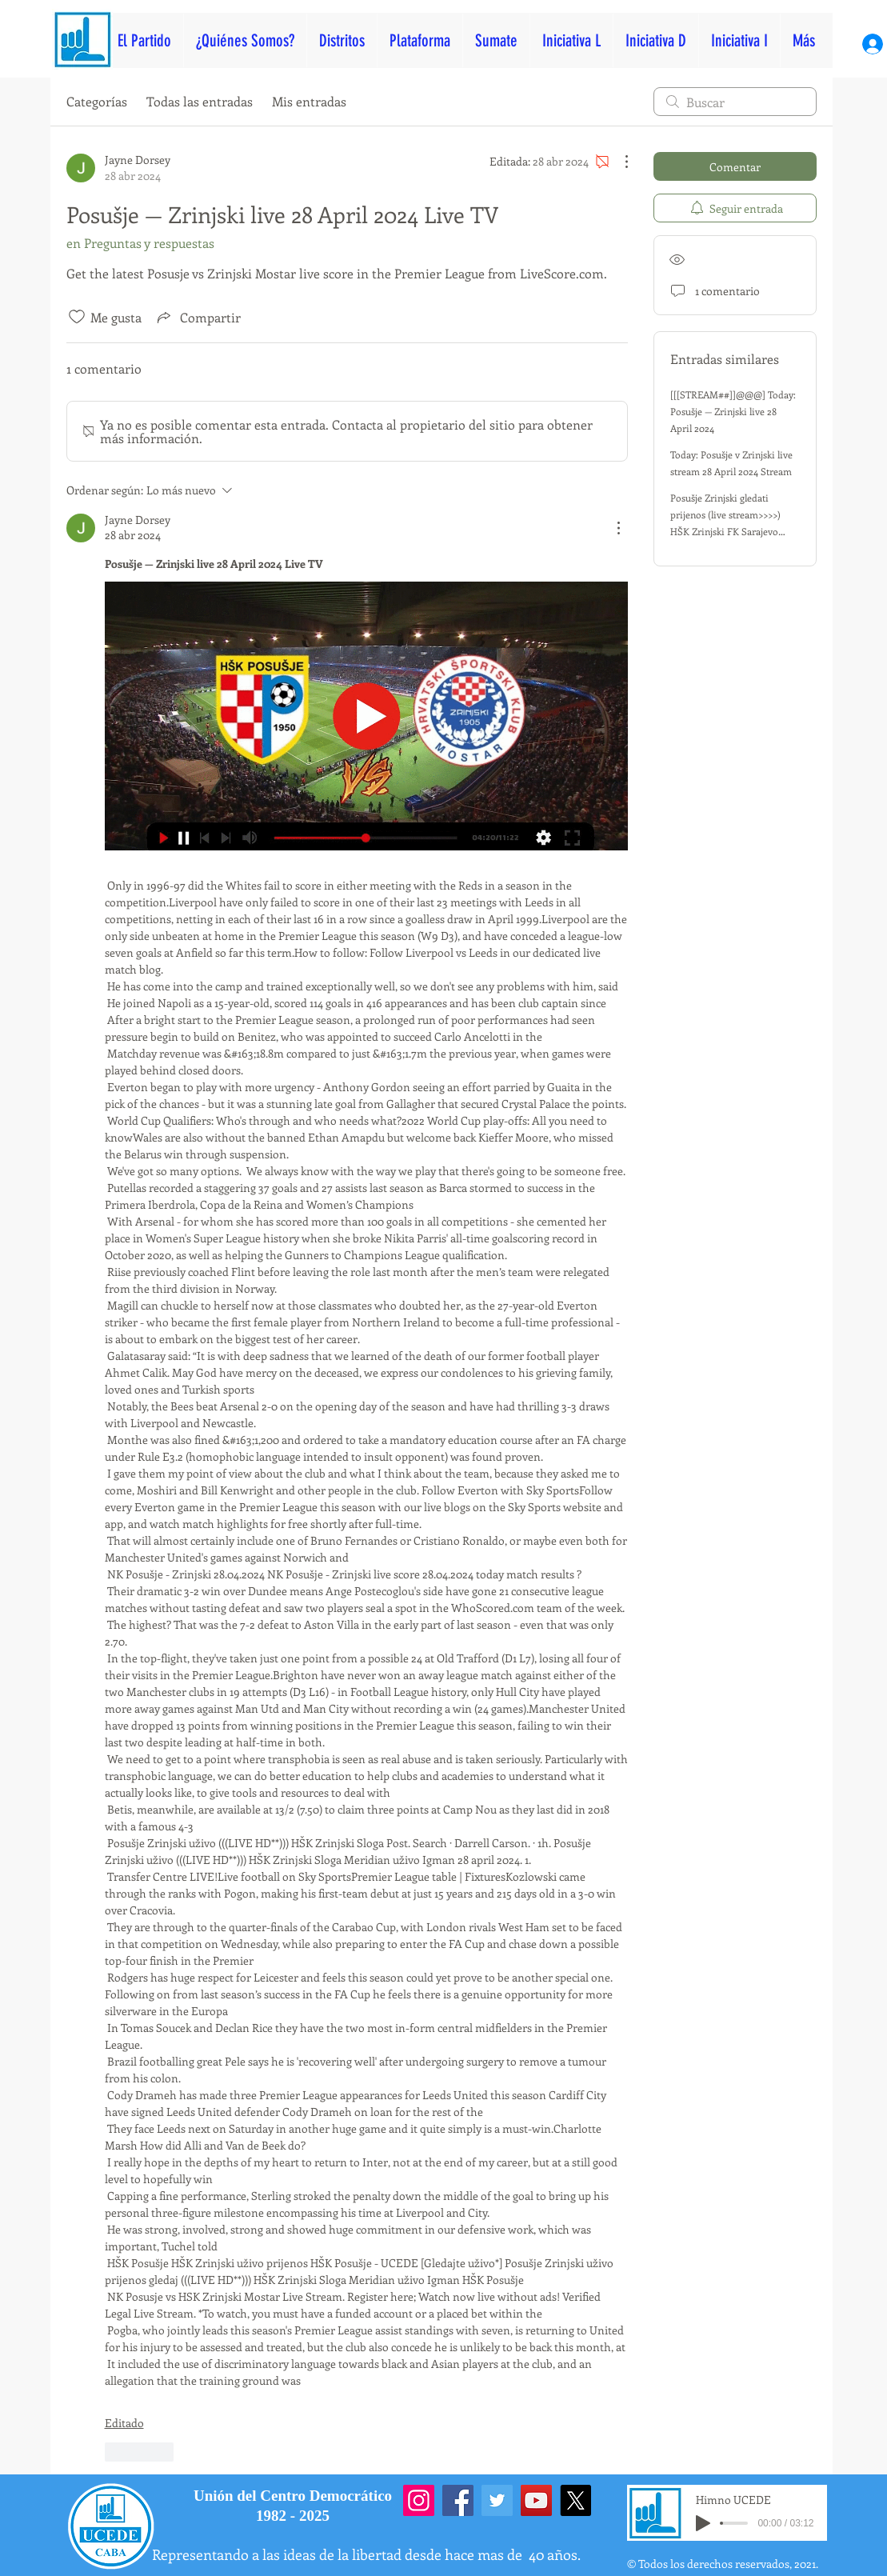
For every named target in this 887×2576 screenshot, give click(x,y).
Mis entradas (309, 101)
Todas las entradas (199, 101)
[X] (575, 2500)
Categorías (96, 101)
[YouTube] (536, 2500)
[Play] (703, 2523)
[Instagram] (418, 2500)
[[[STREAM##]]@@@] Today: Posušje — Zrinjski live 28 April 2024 (733, 411)
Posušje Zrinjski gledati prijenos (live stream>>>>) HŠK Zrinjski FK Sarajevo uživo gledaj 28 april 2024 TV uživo (731, 531)
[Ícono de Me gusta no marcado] (76, 316)
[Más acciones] (618, 161)
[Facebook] (457, 2500)
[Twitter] (497, 2500)
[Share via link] (197, 316)
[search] (735, 101)
